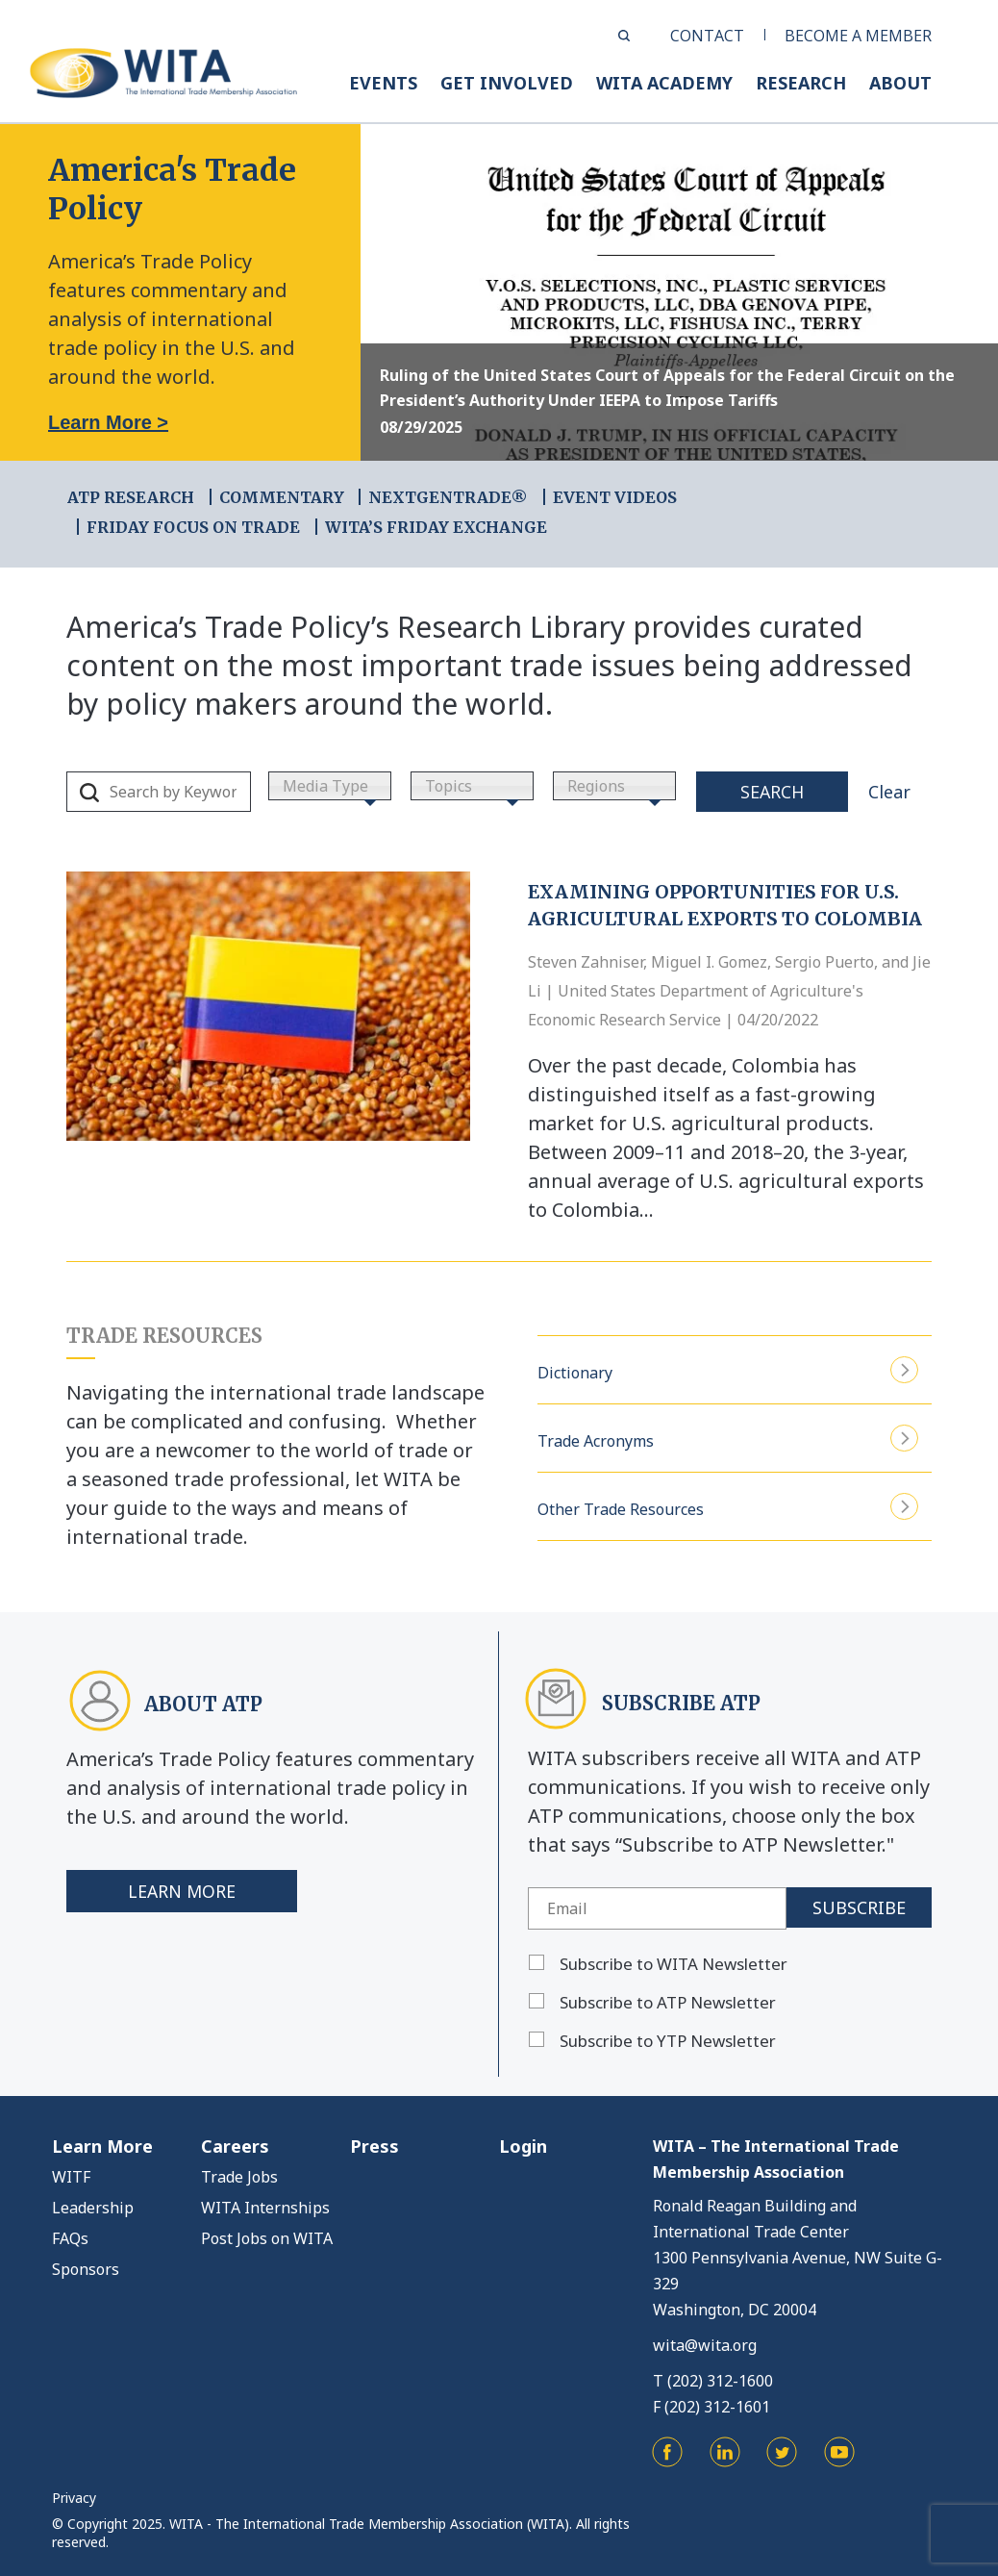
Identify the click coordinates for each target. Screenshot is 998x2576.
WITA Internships (265, 2207)
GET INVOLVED (506, 82)
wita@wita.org (705, 2345)
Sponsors (85, 2269)
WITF (71, 2176)
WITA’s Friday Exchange (436, 527)
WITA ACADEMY (664, 82)
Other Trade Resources (727, 1507)
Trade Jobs (239, 2176)
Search (772, 791)
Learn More (182, 1891)
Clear (889, 791)
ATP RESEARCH (130, 497)
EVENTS (383, 82)
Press (374, 2146)
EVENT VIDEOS (615, 497)
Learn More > (108, 422)
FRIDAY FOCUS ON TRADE (193, 527)
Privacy (74, 2497)
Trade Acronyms (727, 1438)
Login (523, 2146)
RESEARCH (801, 82)
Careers (235, 2146)
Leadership (93, 2207)
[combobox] (329, 785)
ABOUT (900, 82)
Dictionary (727, 1370)
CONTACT (707, 35)
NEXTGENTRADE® (448, 497)
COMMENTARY (281, 497)
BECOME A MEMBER (858, 35)
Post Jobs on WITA (267, 2238)
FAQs (70, 2238)
